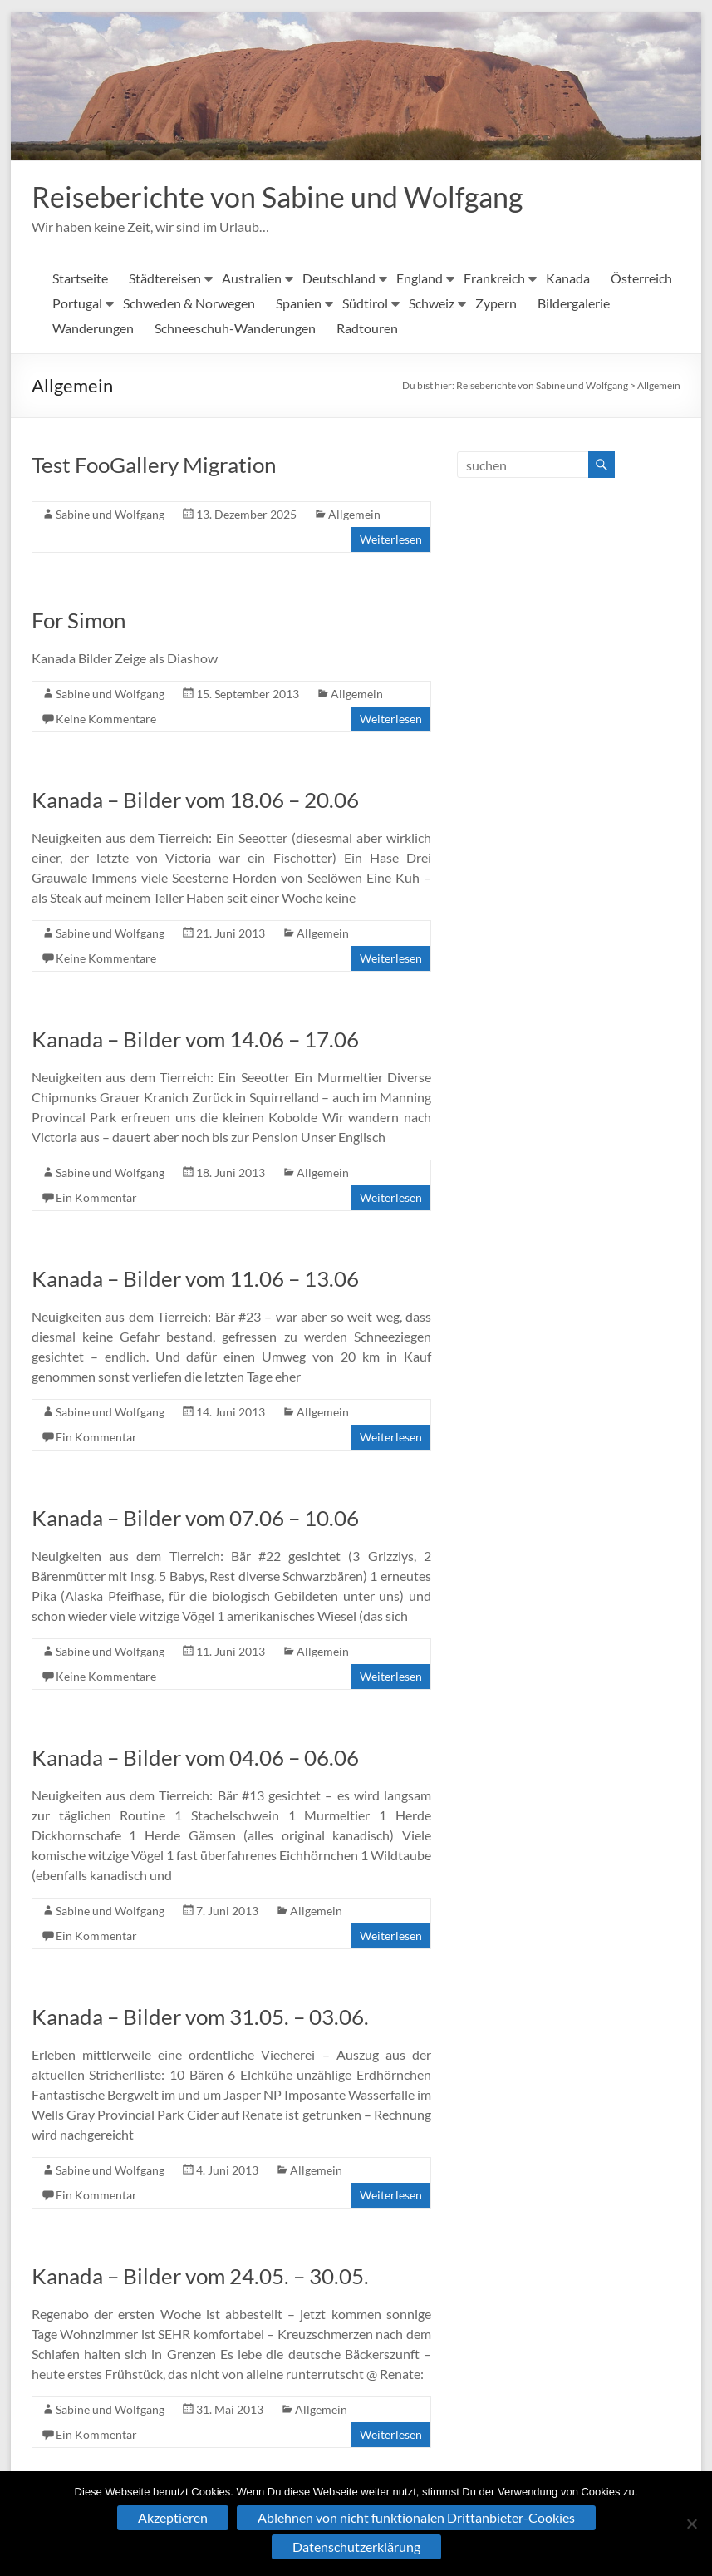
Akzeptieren (173, 2517)
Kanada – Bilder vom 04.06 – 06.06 (195, 1758)
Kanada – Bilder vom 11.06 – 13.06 (195, 1279)
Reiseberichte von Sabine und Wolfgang (289, 197)
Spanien (299, 304)
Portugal (77, 304)
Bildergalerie (574, 304)
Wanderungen (93, 329)
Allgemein (658, 386)
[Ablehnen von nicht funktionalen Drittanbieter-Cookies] (691, 2523)
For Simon (78, 621)
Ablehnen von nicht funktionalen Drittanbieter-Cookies (416, 2517)
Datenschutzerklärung (356, 2546)
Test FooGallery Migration (154, 465)
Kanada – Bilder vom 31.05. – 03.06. (200, 2017)
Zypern (496, 304)
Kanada (568, 279)
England (419, 279)
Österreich (641, 279)
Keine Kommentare (106, 719)
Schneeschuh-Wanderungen (235, 329)
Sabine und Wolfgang (110, 515)
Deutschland (339, 279)
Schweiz (431, 304)
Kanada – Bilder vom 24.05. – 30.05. (200, 2276)
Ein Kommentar (96, 1198)
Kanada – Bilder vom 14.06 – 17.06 (195, 1040)
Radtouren (367, 329)
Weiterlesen (391, 540)
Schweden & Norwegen (189, 304)
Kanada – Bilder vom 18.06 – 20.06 (195, 800)
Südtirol (365, 304)
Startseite (80, 279)
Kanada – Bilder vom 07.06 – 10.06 (195, 1518)
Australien (252, 279)
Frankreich (494, 279)
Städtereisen (165, 279)
